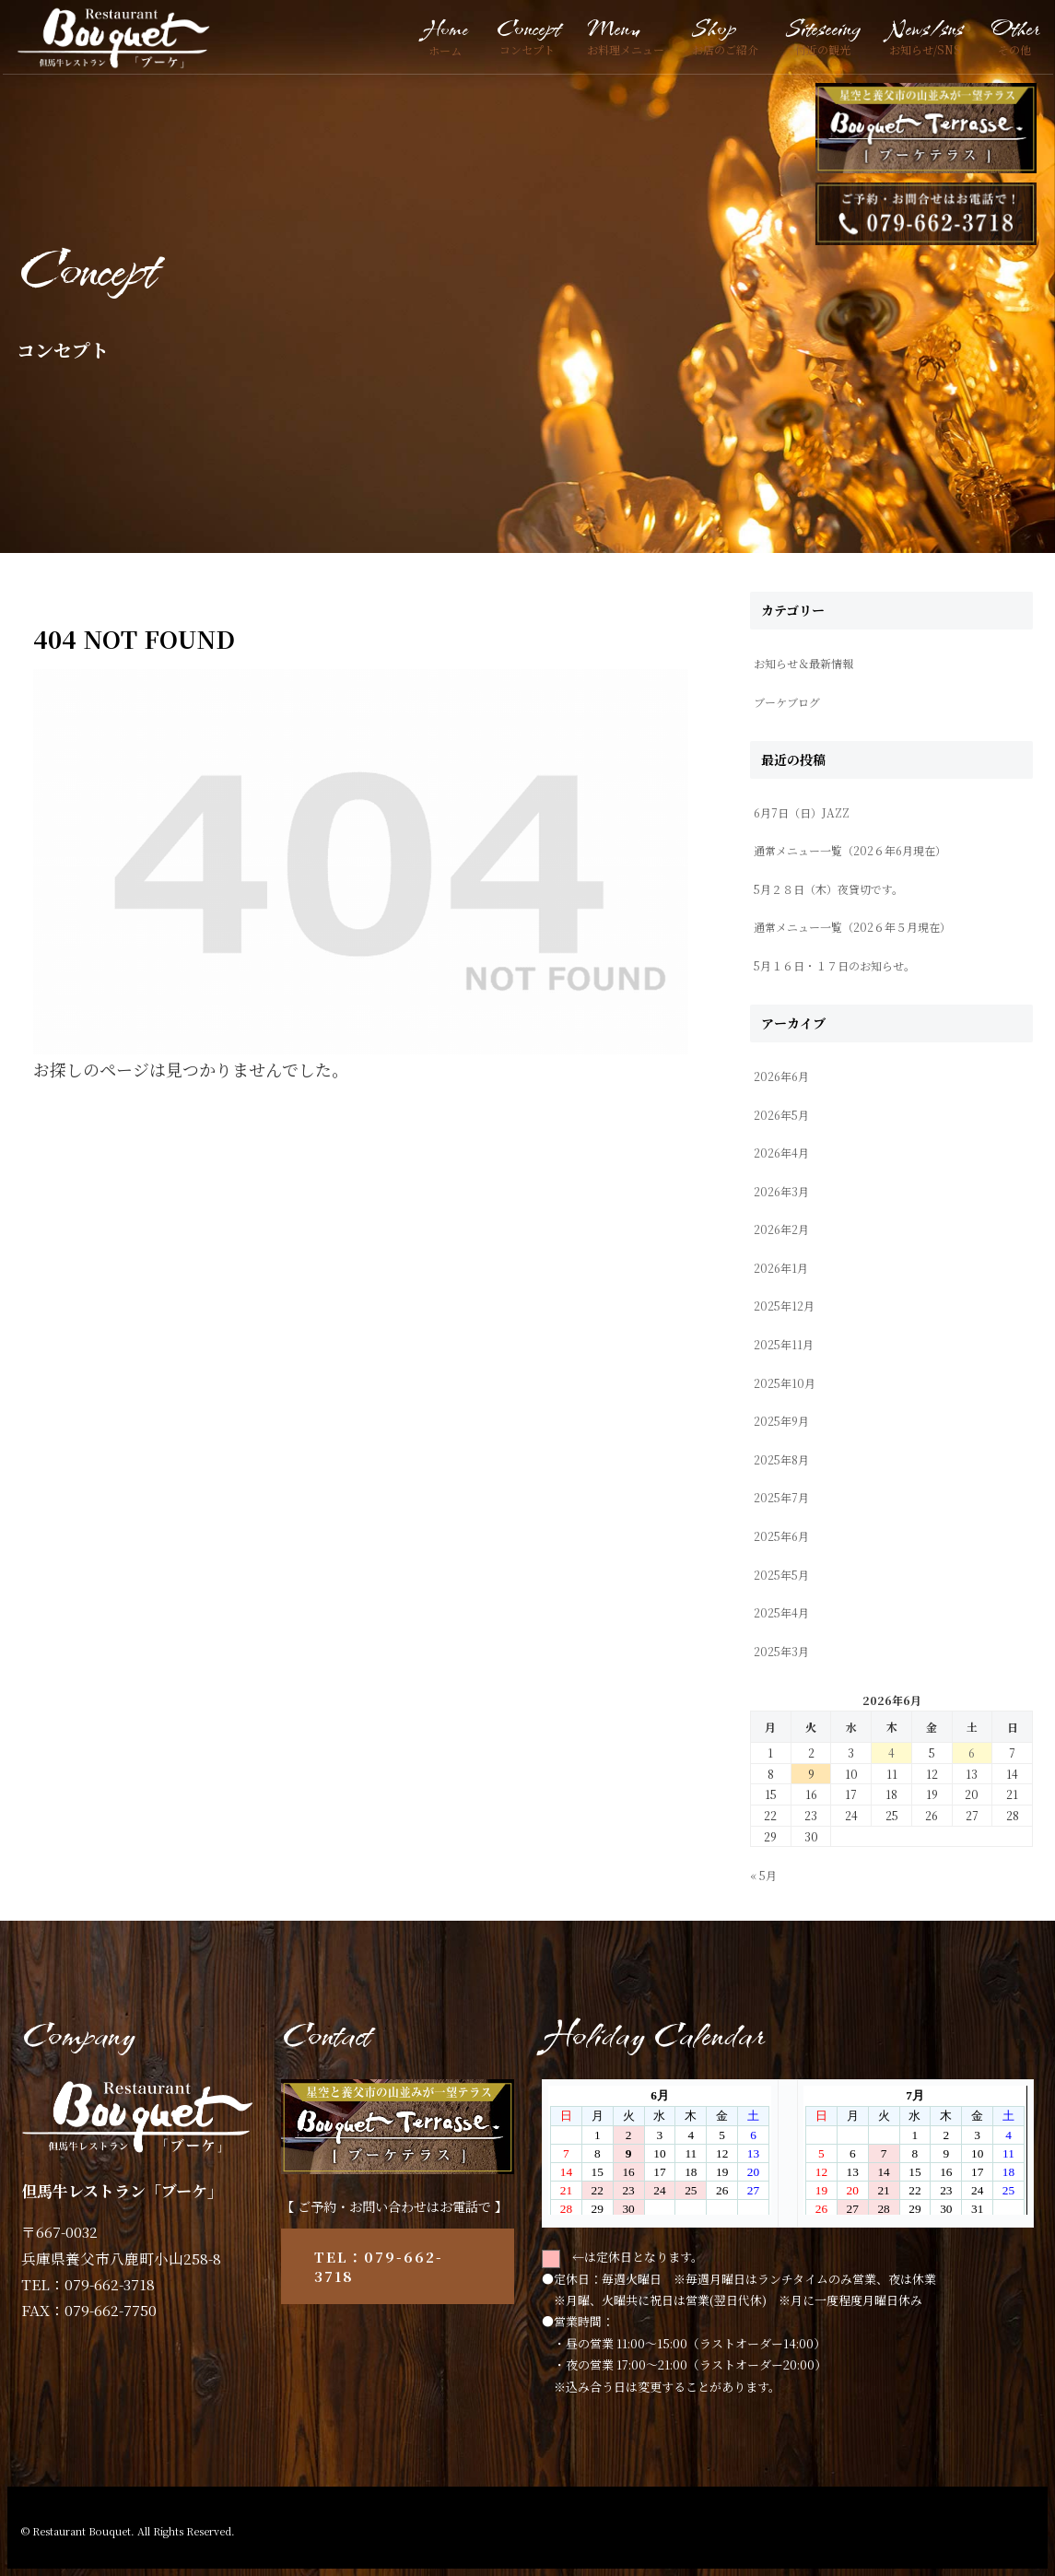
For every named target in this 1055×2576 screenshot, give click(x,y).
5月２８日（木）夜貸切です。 (828, 889)
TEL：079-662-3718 (378, 2266)
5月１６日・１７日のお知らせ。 (834, 965)
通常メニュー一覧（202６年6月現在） (850, 850)
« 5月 (763, 1875)
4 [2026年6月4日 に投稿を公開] (891, 1752)
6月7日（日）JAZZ (802, 812)
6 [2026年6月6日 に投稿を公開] (971, 1752)
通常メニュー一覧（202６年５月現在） (852, 927)
